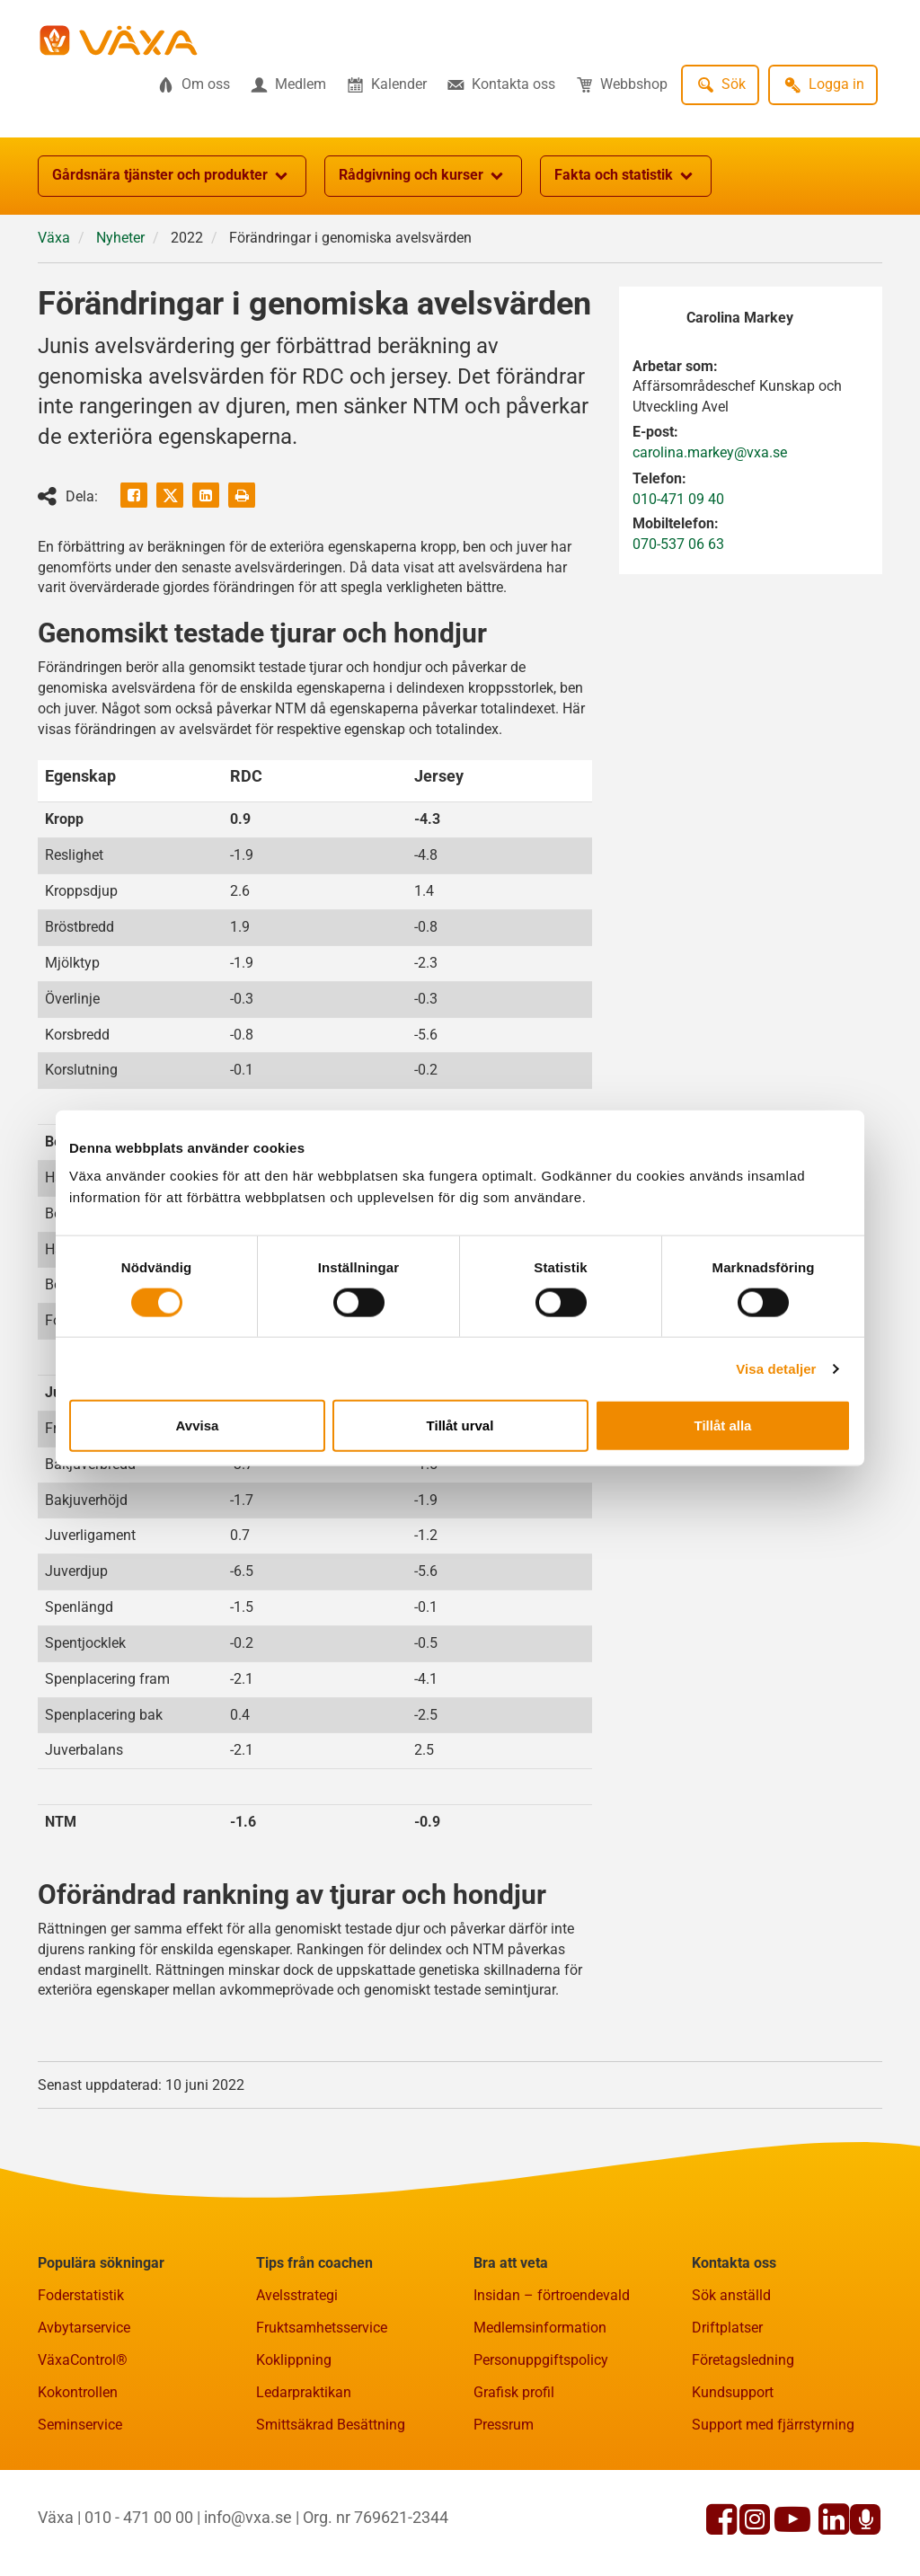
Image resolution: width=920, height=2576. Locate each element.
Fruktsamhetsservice (321, 2327)
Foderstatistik (81, 2295)
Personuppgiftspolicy (540, 2359)
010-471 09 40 (678, 499)
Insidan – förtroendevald (551, 2295)
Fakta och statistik (625, 176)
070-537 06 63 (678, 544)
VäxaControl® (83, 2359)
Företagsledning (743, 2359)
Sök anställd (731, 2295)
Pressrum (503, 2424)
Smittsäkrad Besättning (330, 2424)
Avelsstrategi (297, 2295)
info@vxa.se (248, 2517)
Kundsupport (733, 2392)
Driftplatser (727, 2327)
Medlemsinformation (539, 2327)
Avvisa (197, 1425)
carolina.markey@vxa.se (709, 452)
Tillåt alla (723, 1425)
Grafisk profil (513, 2392)
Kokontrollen (78, 2392)
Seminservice (80, 2424)
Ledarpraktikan (303, 2392)
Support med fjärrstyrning (773, 2424)
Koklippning (294, 2359)
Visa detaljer (776, 1368)
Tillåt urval (460, 1425)
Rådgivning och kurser (423, 176)
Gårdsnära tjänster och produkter (172, 176)
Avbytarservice (84, 2327)
